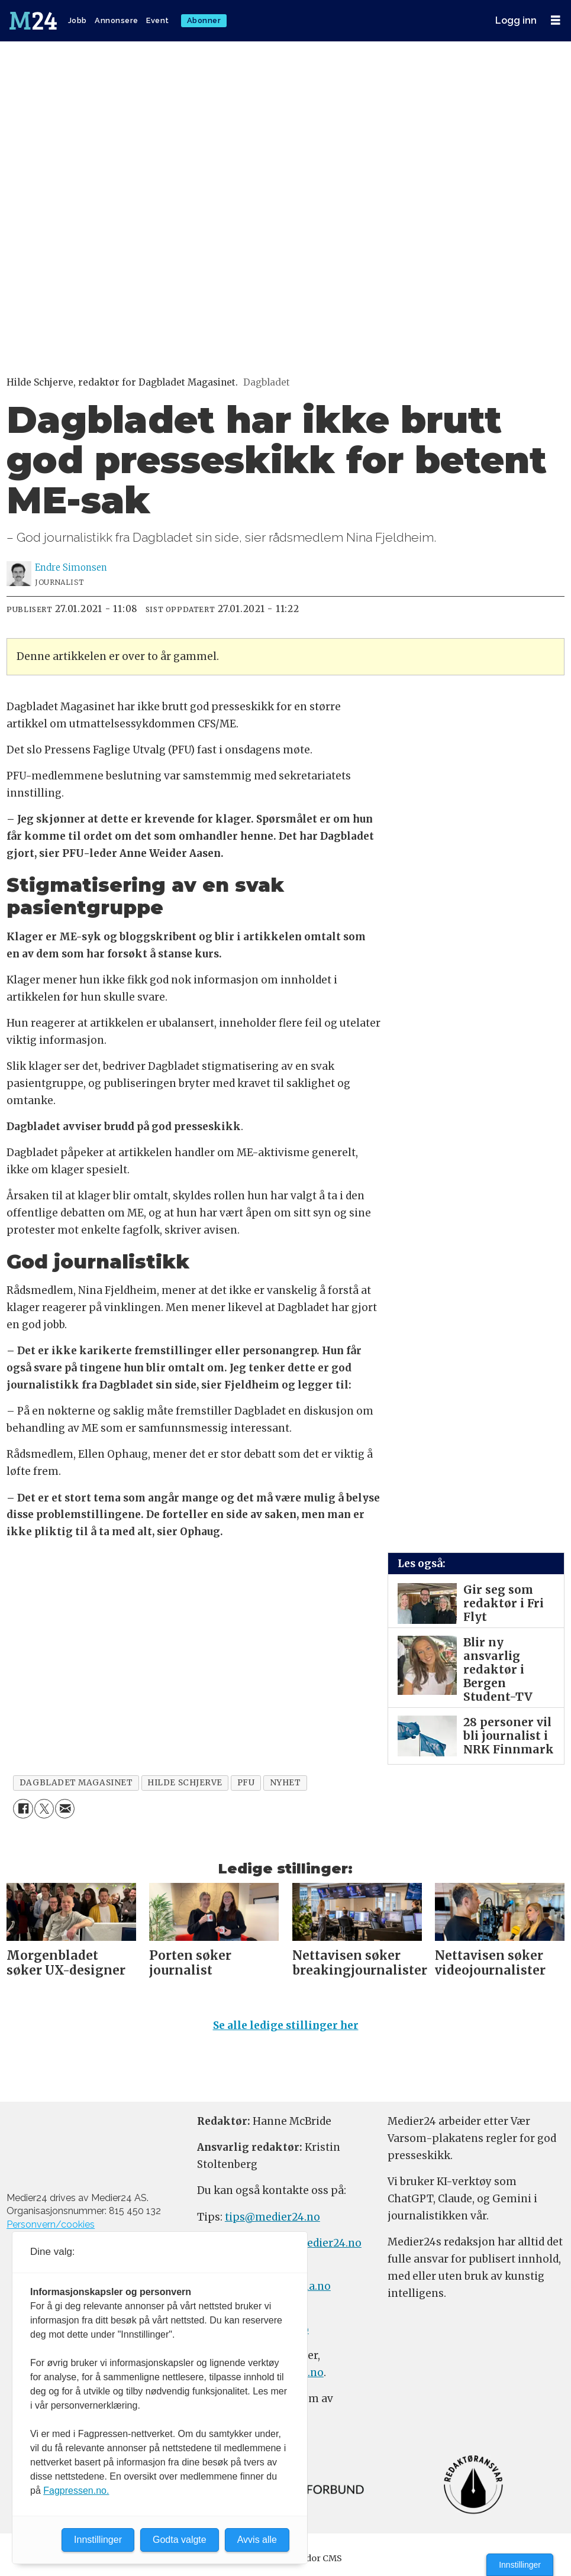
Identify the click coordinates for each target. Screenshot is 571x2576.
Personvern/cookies (51, 2224)
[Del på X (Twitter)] (44, 1808)
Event (157, 20)
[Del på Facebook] (23, 1808)
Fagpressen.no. (76, 2491)
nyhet (285, 1783)
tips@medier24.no (272, 2217)
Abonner (204, 20)
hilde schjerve (184, 1783)
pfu (246, 1783)
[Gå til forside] (34, 21)
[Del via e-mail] (65, 1808)
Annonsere (116, 20)
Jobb (77, 20)
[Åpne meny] (555, 20)
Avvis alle (257, 2540)
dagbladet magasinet (76, 1783)
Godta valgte (180, 2540)
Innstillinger (520, 2564)
